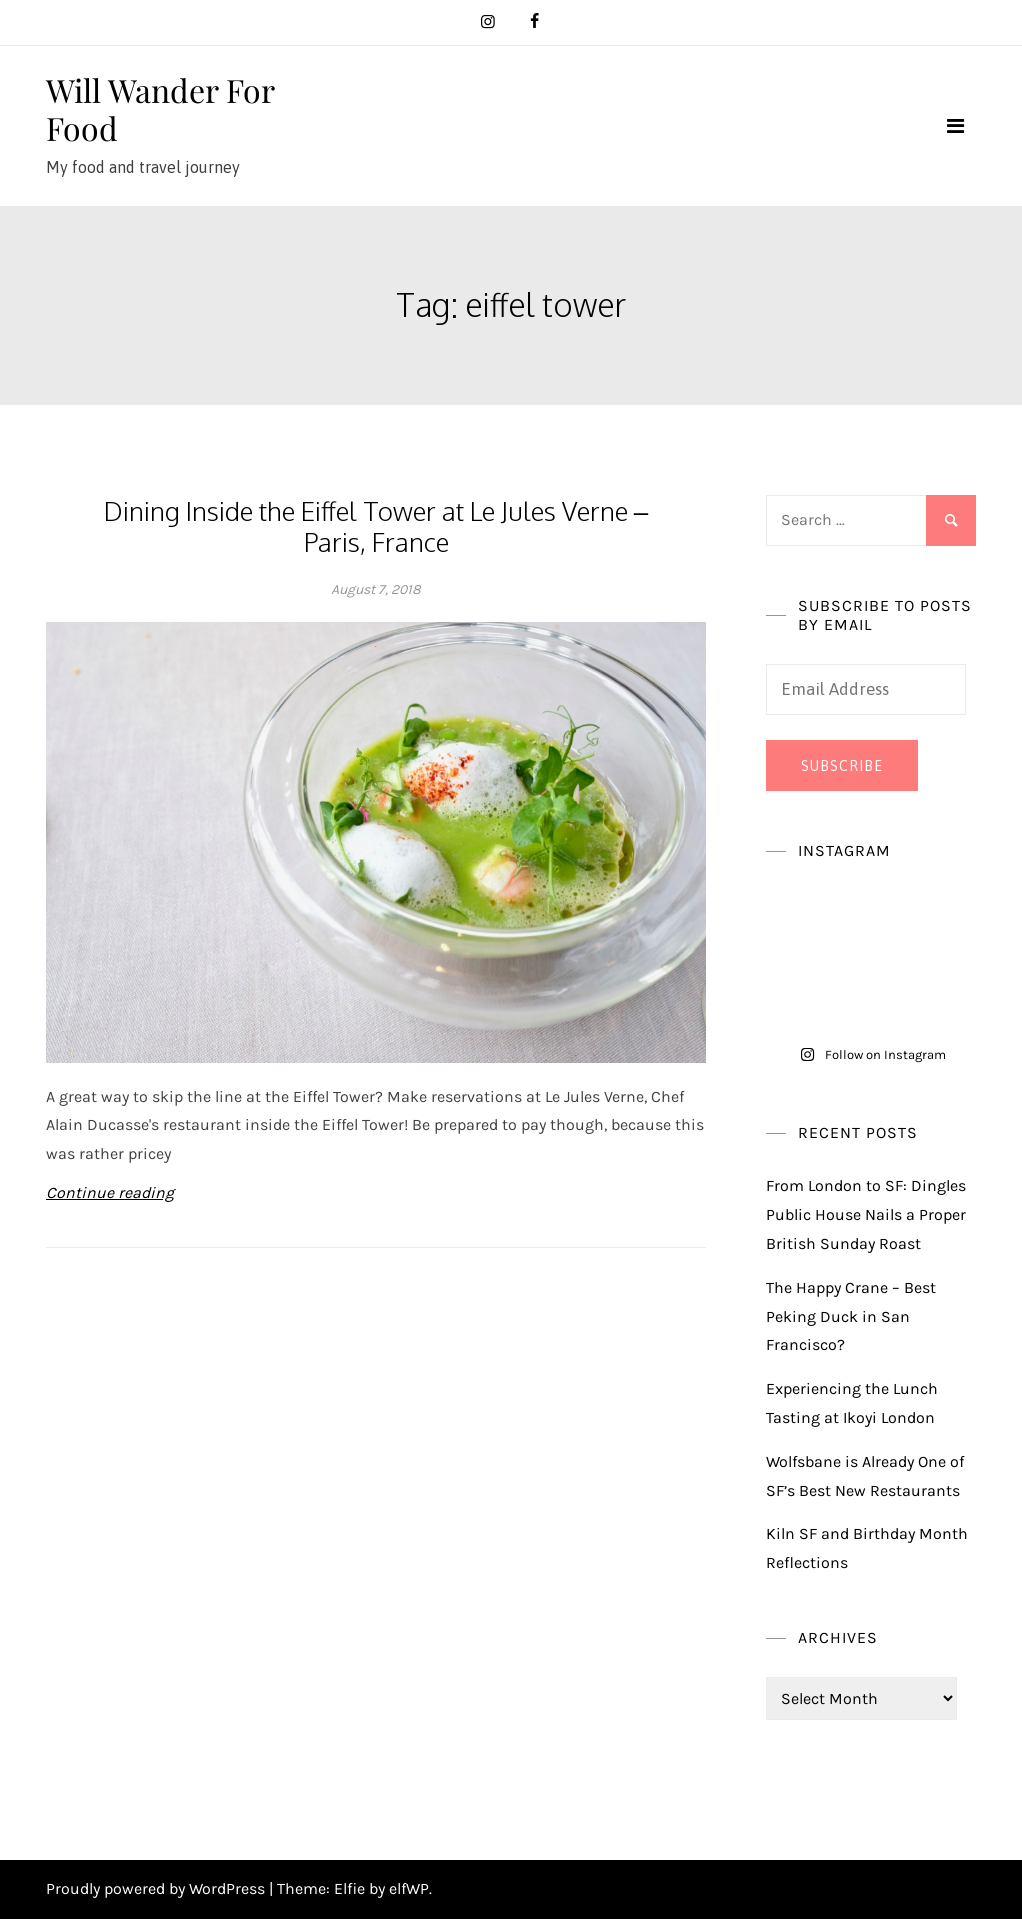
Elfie (349, 1888)
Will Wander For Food (160, 108)
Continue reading (110, 1192)
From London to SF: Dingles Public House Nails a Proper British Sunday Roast (866, 1214)
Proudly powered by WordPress (157, 1888)
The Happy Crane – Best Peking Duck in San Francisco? (851, 1316)
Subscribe (842, 766)
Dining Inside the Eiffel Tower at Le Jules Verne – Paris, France (376, 526)
